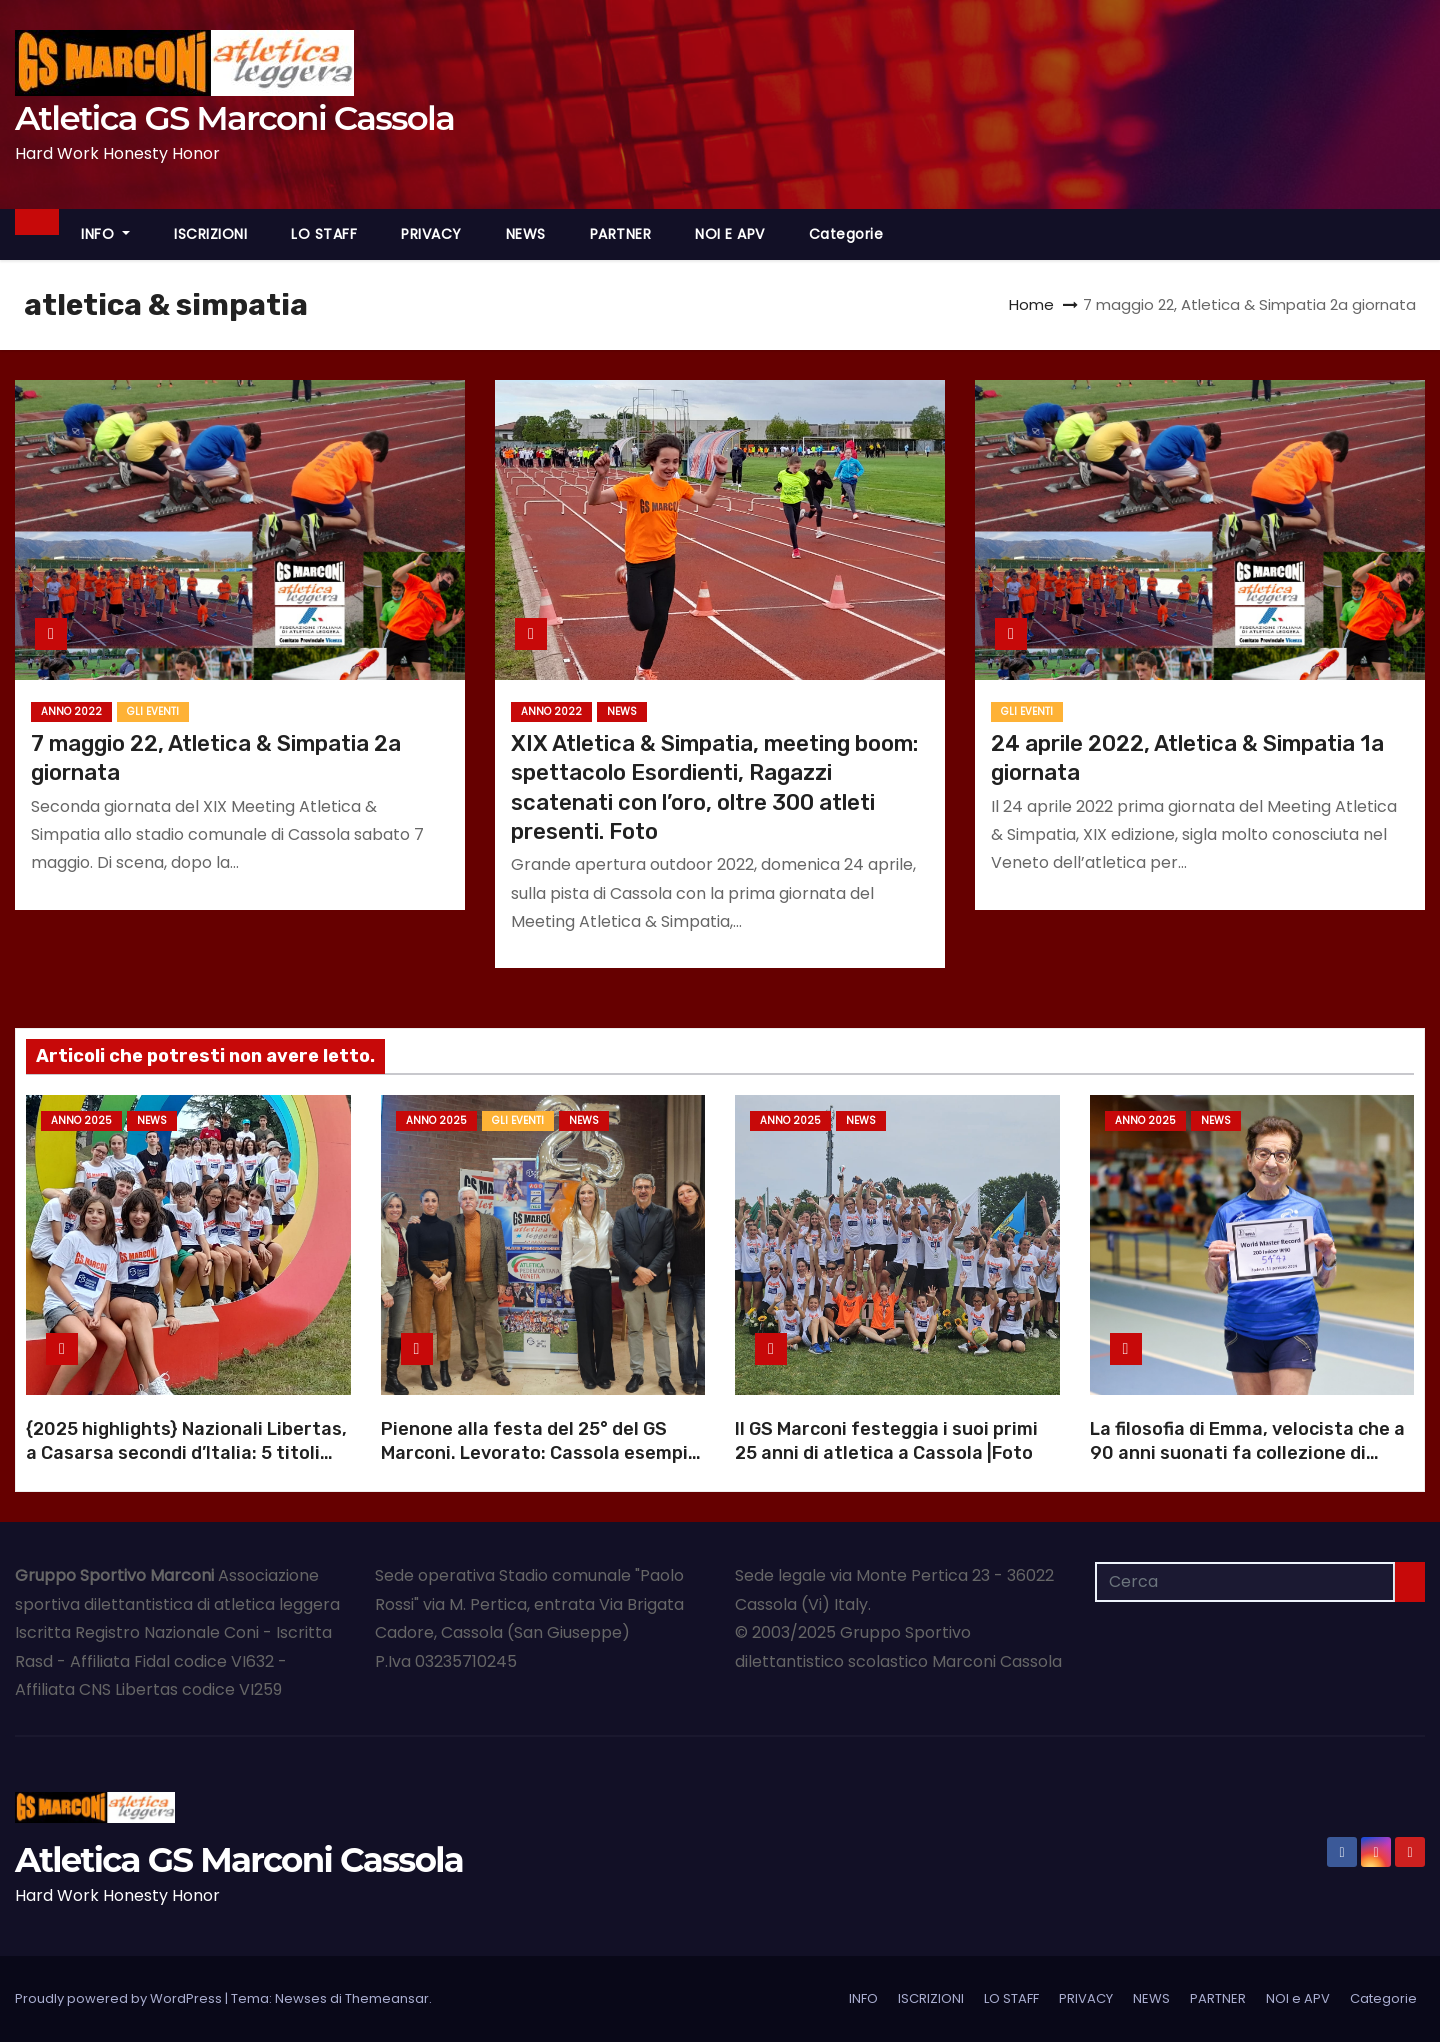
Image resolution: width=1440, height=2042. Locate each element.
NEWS (526, 234)
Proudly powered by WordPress (120, 1998)
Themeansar (387, 1998)
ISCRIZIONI (210, 234)
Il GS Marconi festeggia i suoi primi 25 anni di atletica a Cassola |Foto (886, 1441)
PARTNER (621, 234)
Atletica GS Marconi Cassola (234, 118)
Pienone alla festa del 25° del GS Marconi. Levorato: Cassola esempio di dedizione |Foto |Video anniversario (540, 1465)
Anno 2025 (81, 1120)
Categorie (846, 234)
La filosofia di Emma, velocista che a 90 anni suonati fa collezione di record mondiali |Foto (1247, 1453)
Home (1031, 304)
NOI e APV (730, 234)
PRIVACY (431, 234)
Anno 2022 (71, 711)
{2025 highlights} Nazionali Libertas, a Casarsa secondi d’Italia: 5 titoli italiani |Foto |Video (186, 1453)
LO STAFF (324, 234)
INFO (105, 234)
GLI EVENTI (153, 711)
